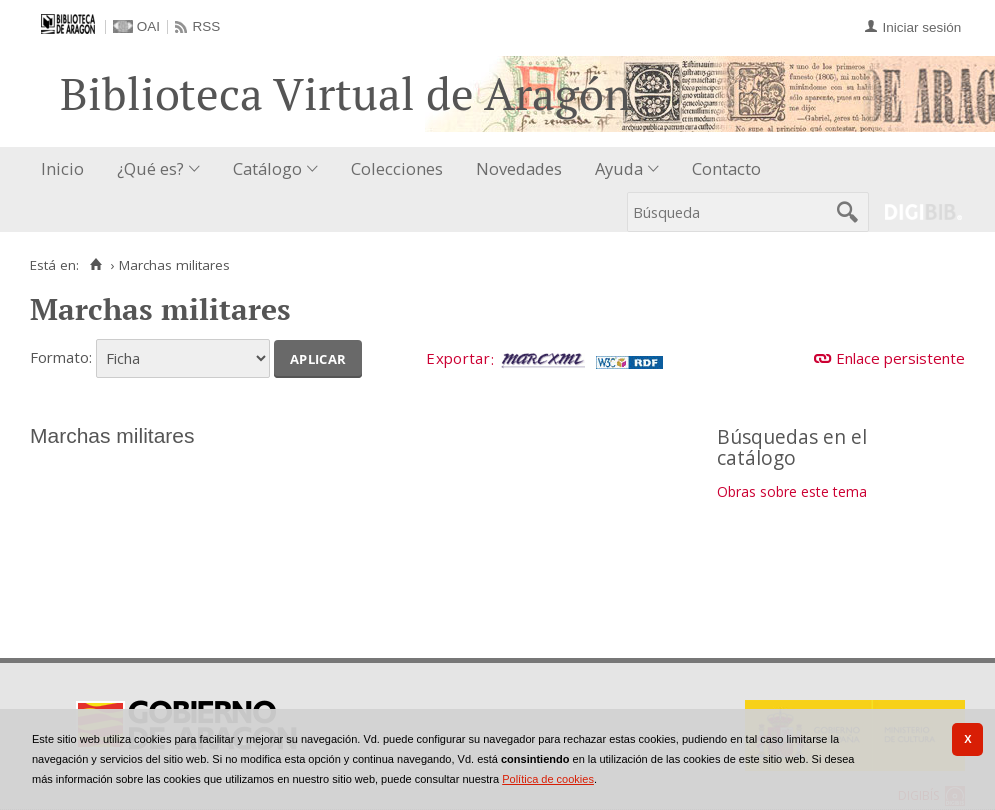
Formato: (61, 357)
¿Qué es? (150, 168)
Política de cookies (548, 779)
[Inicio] (95, 265)
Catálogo (267, 168)
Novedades (519, 168)
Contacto (726, 168)
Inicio (62, 168)
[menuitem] (67, 169)
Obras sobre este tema (792, 491)
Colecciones (397, 168)
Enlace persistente (900, 358)
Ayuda (619, 168)
